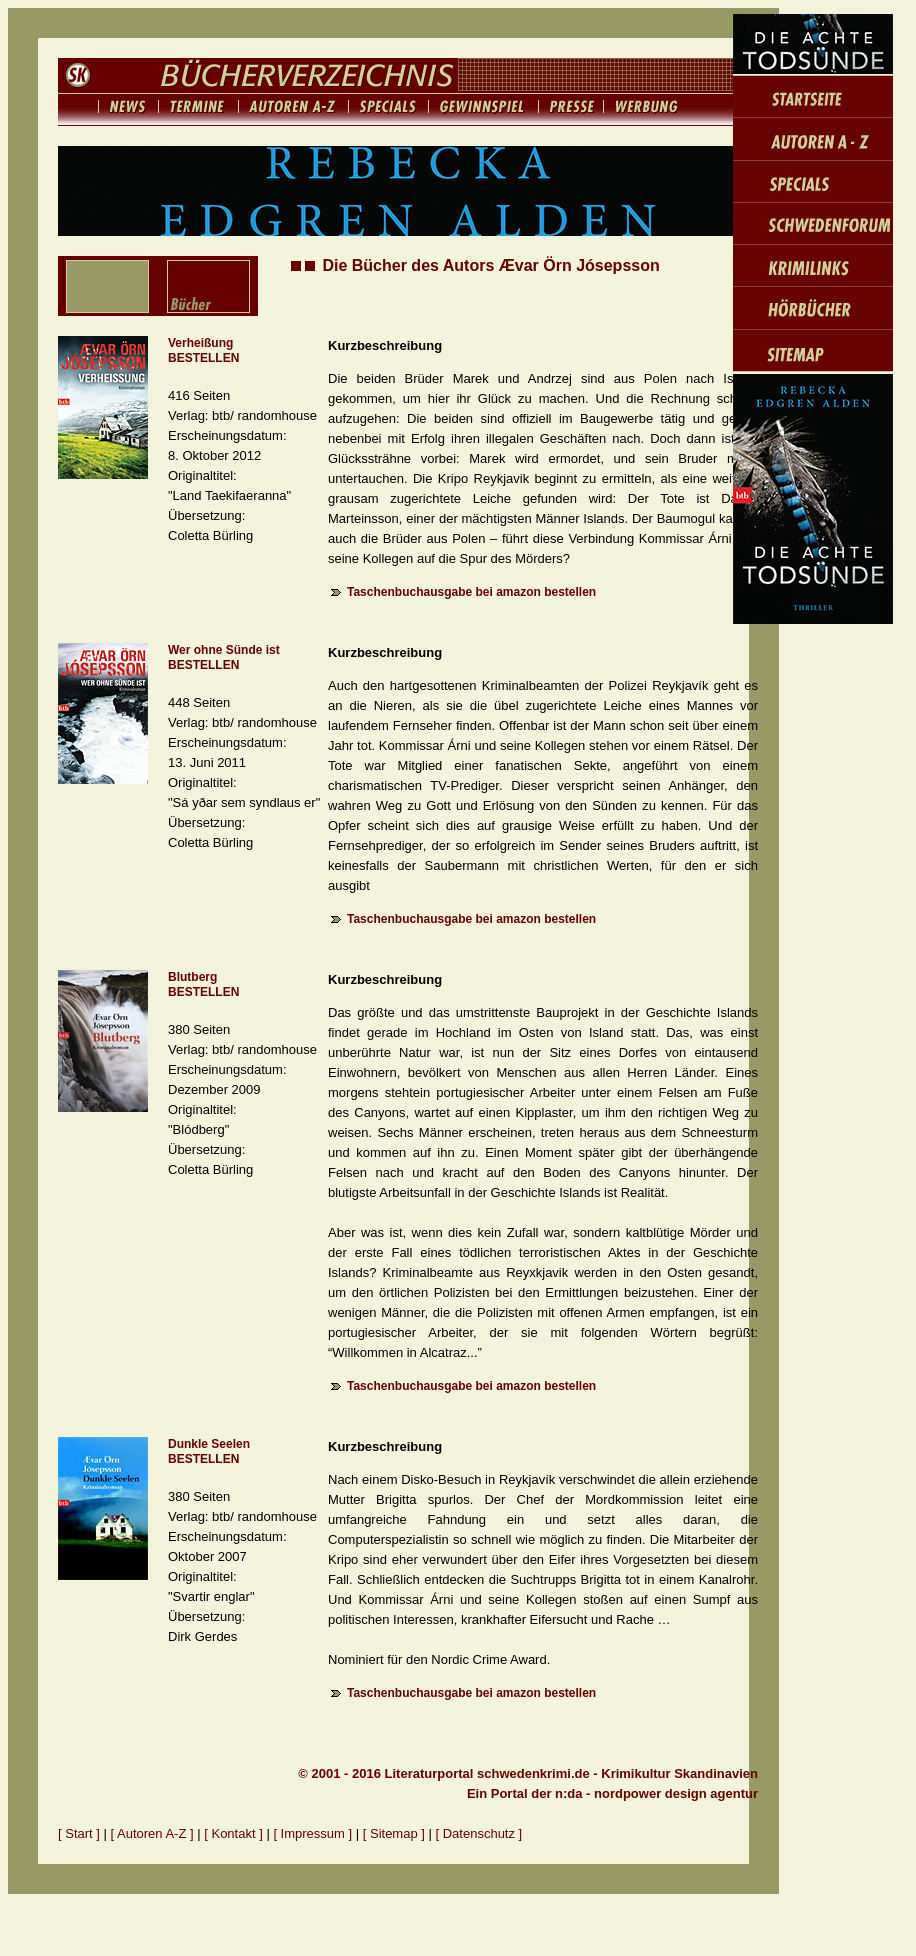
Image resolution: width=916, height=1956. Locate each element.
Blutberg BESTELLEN (203, 984)
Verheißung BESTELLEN (203, 350)
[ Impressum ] (314, 1833)
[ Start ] (79, 1833)
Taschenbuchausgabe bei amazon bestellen (471, 592)
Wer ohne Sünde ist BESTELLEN (224, 657)
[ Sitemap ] (394, 1833)
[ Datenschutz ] (479, 1833)
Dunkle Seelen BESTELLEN (209, 1451)
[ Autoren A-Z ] (152, 1833)
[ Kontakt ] (233, 1833)
